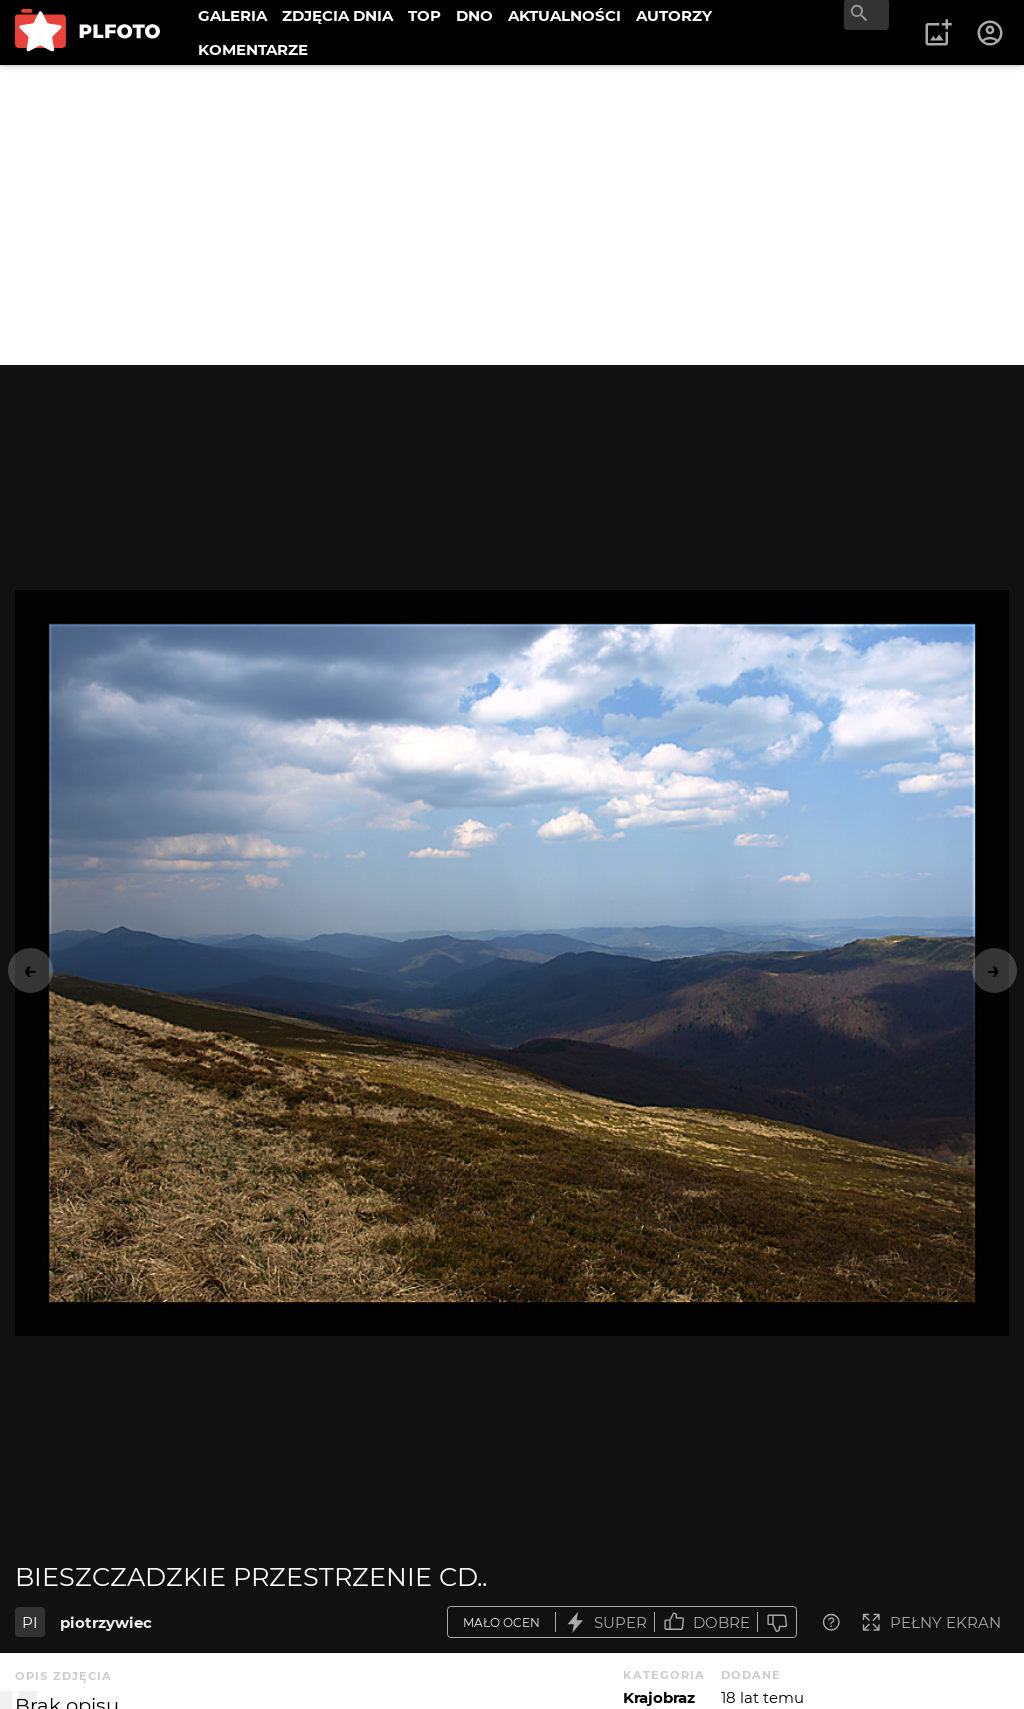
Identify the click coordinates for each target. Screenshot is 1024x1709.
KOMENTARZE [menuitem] (253, 49)
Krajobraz (659, 1697)
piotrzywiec (106, 1622)
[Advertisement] (512, 215)
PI (30, 1622)
